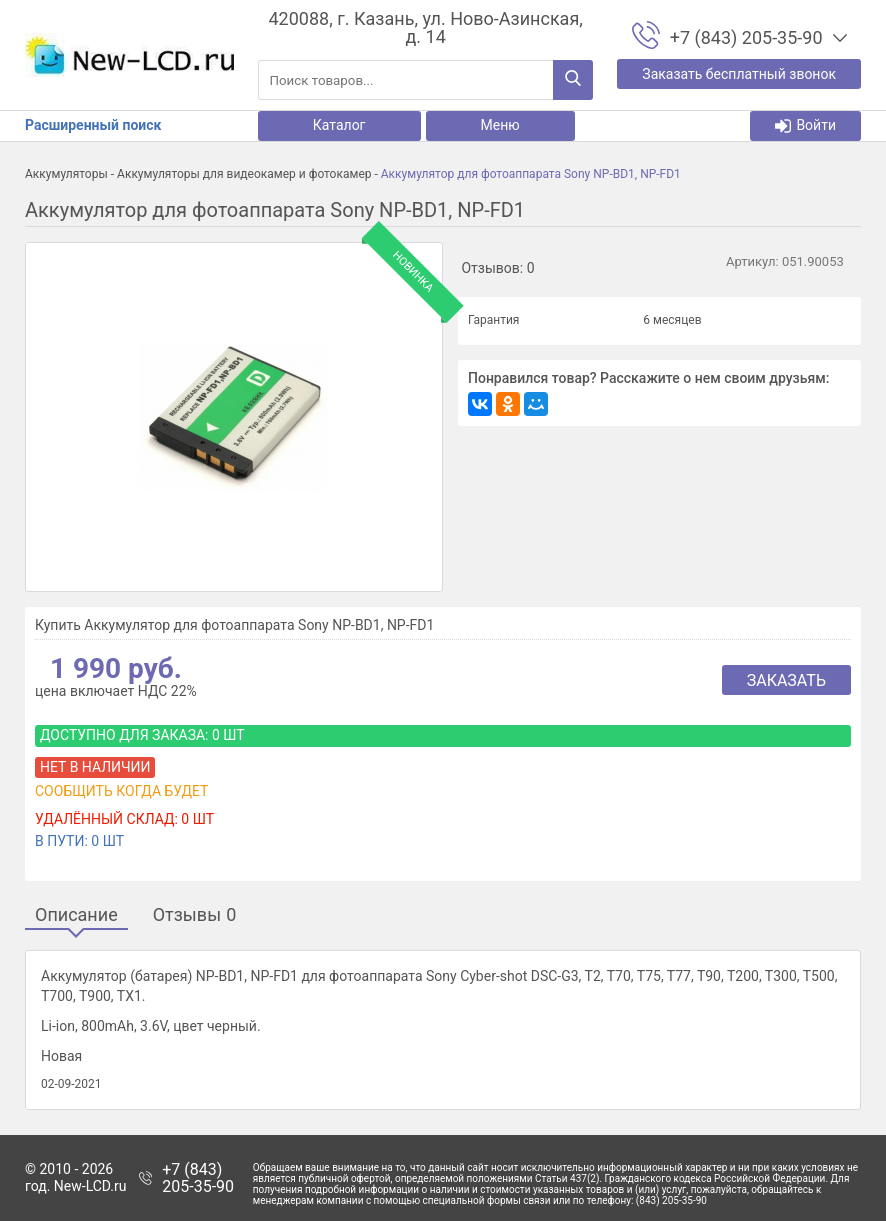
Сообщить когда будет (121, 791)
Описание (76, 915)
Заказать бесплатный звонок (739, 74)
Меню (500, 125)
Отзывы (195, 915)
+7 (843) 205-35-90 (198, 1178)
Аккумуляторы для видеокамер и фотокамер (244, 174)
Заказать (786, 680)
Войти (805, 125)
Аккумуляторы (66, 174)
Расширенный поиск (93, 125)
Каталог (339, 125)
